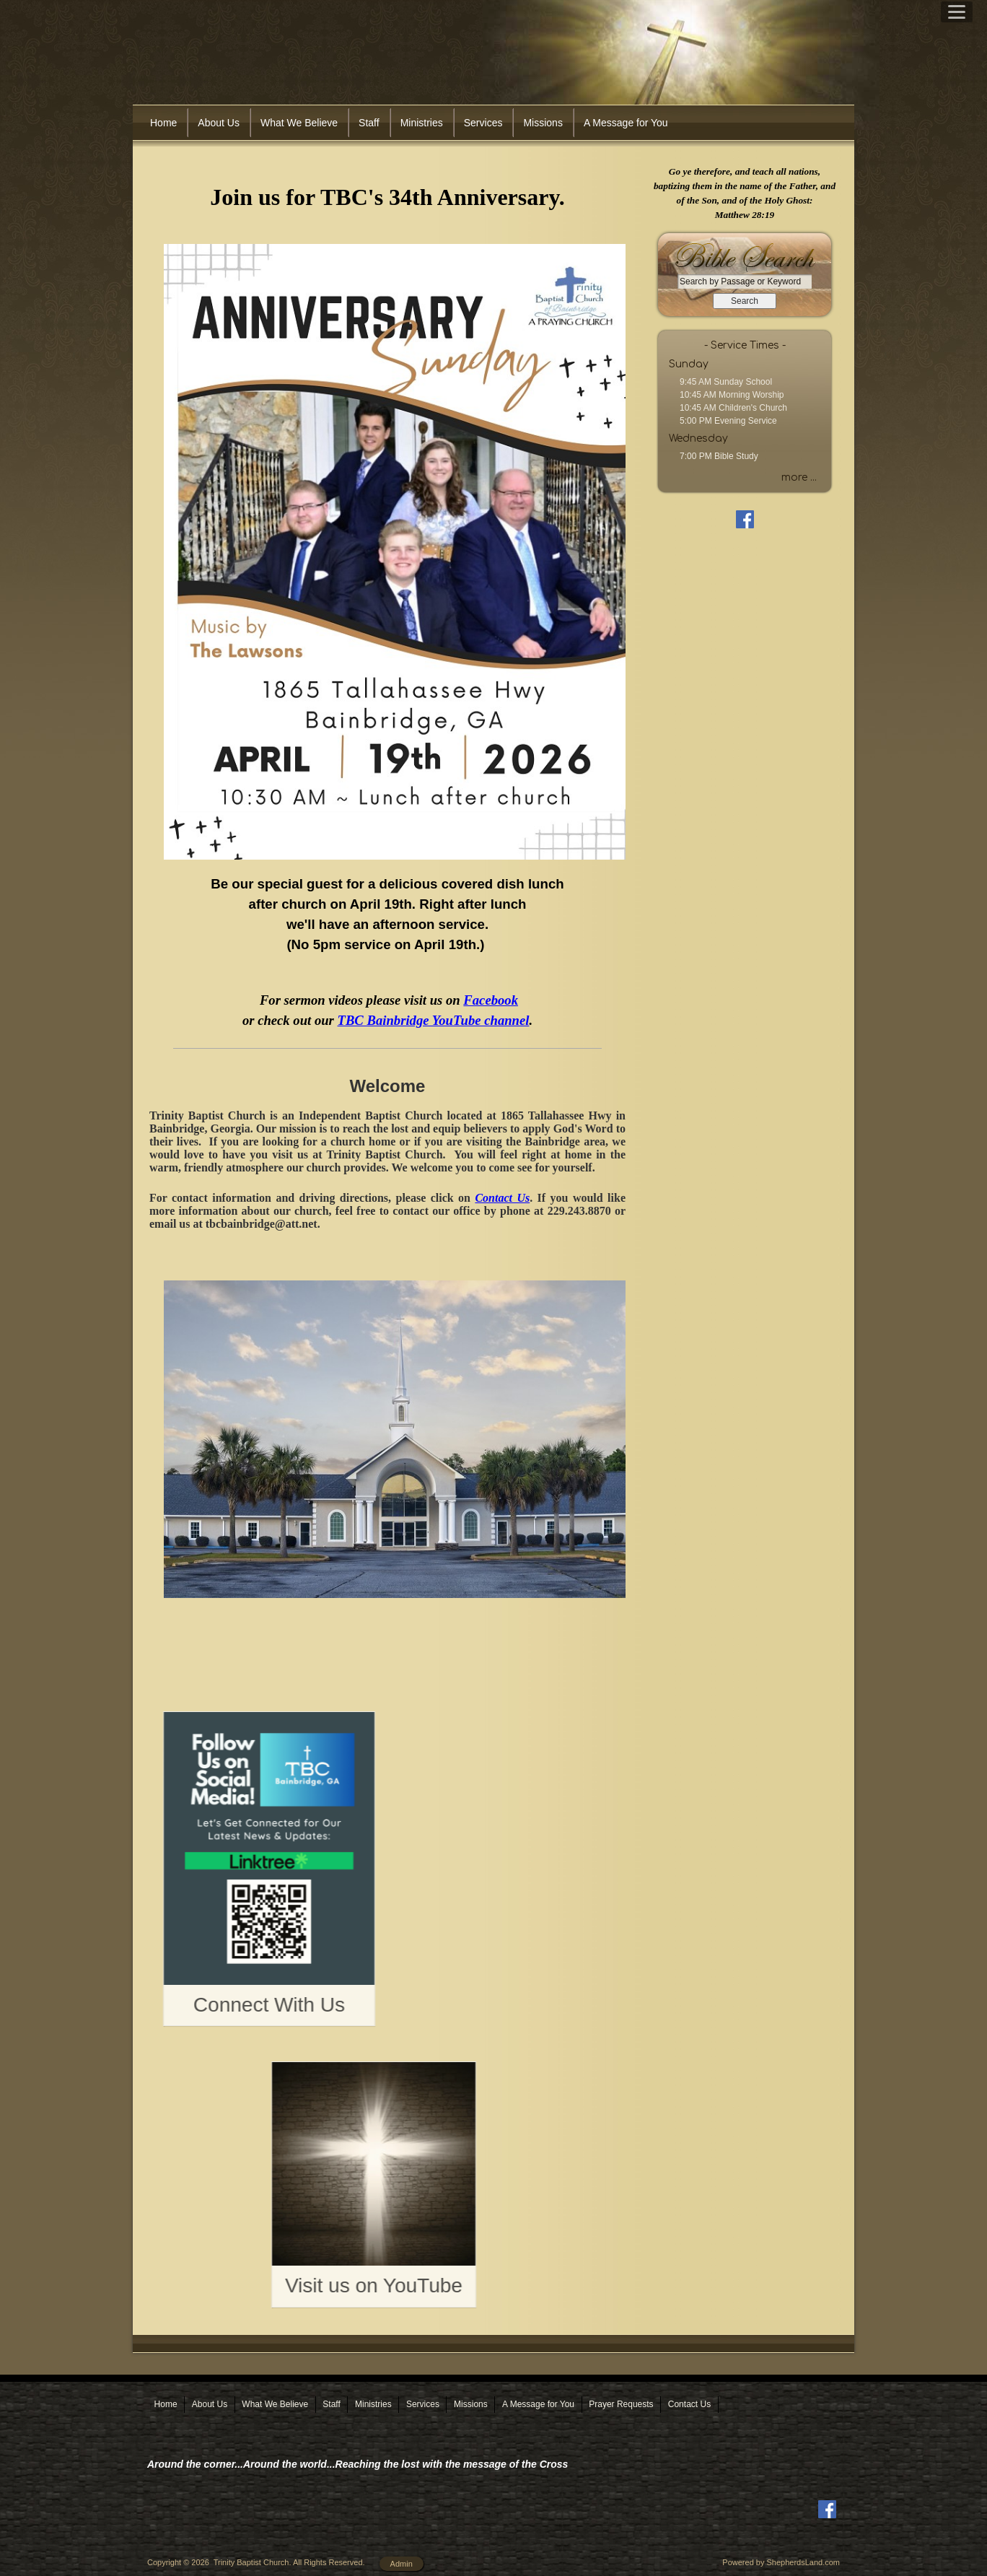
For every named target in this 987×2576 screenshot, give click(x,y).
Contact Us (502, 1198)
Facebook (490, 1000)
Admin (401, 2552)
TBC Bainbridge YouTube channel (434, 1020)
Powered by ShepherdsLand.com (781, 2550)
